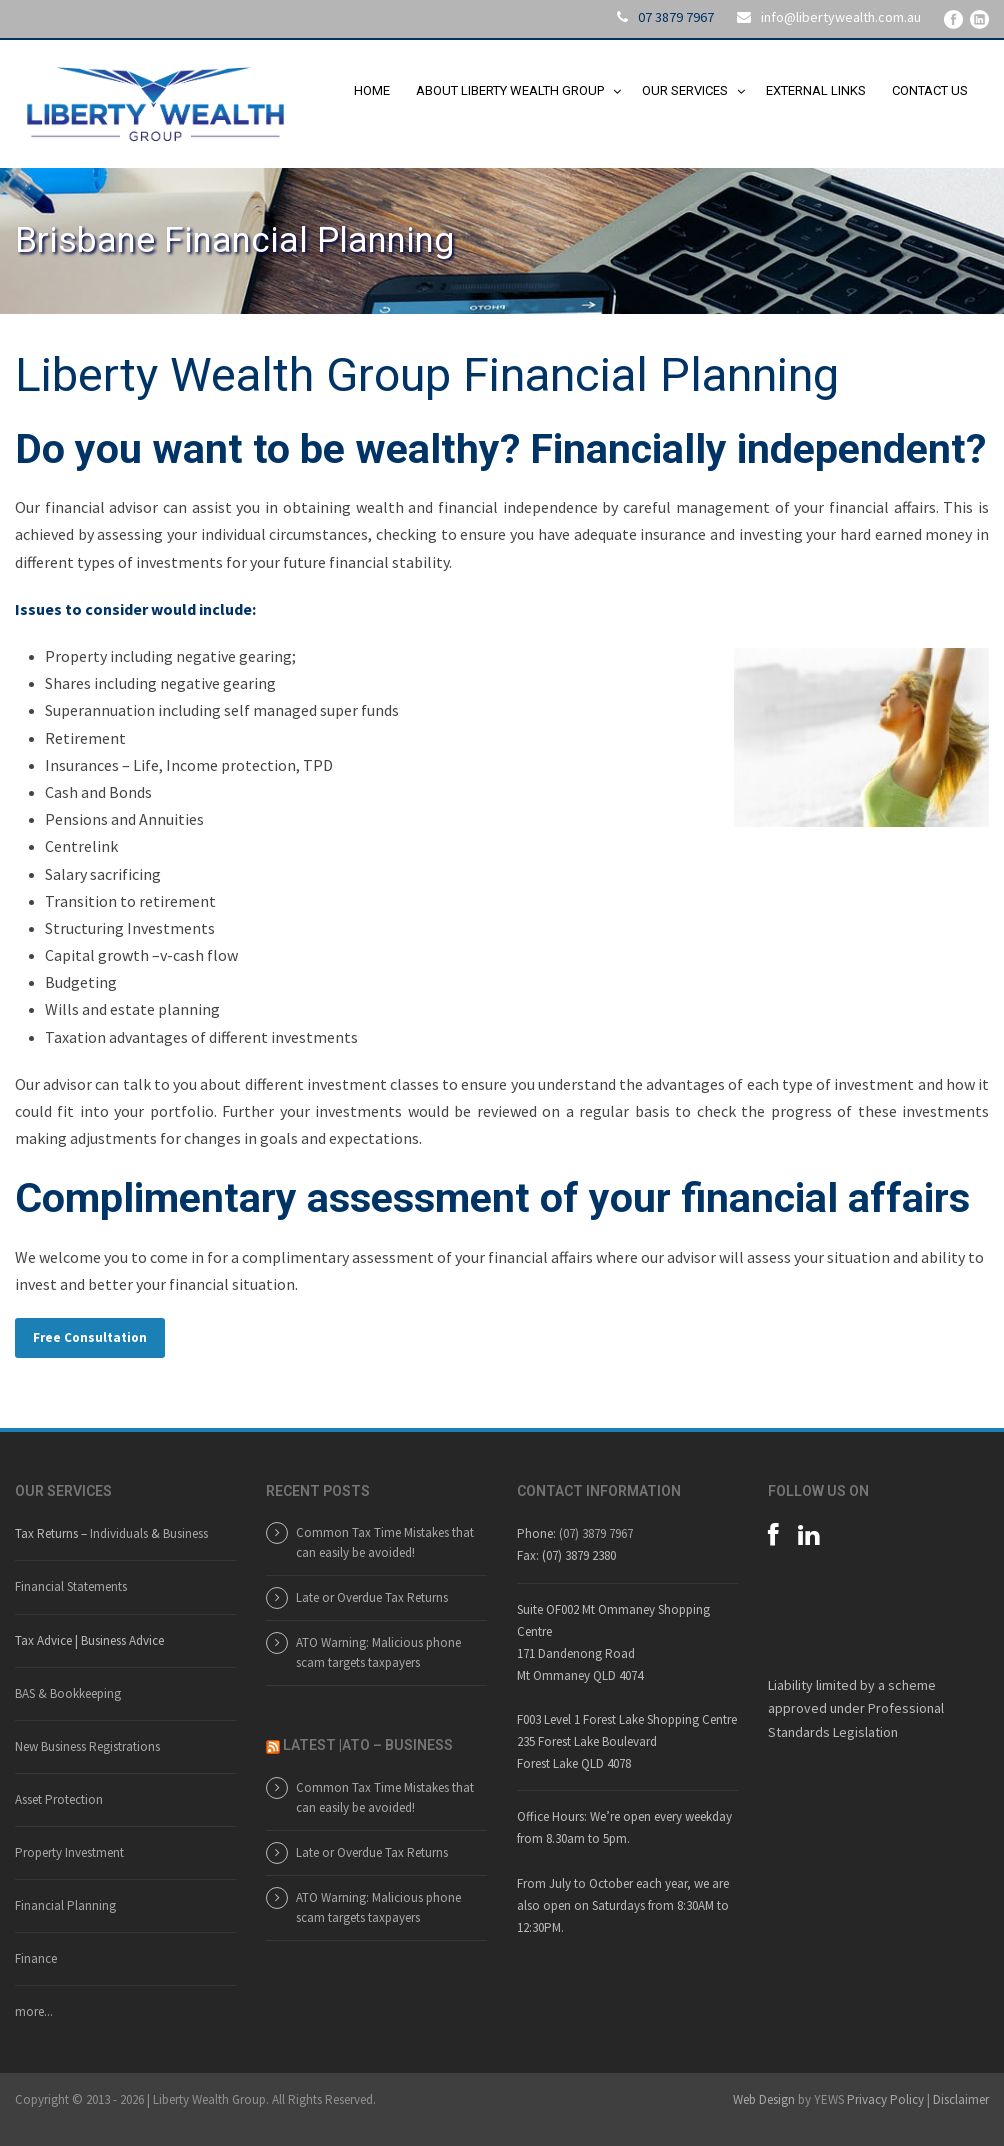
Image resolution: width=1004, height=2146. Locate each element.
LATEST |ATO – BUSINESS (368, 1745)
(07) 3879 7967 (596, 1533)
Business (185, 1533)
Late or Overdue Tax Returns (372, 1597)
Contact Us (930, 90)
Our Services (685, 90)
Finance (36, 1958)
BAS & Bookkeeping (68, 1693)
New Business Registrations (87, 1746)
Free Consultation (90, 1337)
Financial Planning (65, 1905)
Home (372, 90)
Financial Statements (71, 1586)
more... (34, 2011)
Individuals (119, 1533)
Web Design (764, 2099)
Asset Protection (59, 1799)
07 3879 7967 (676, 17)
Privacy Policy (885, 2099)
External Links (816, 90)
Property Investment (69, 1852)
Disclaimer (961, 2099)
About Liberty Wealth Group (510, 90)
